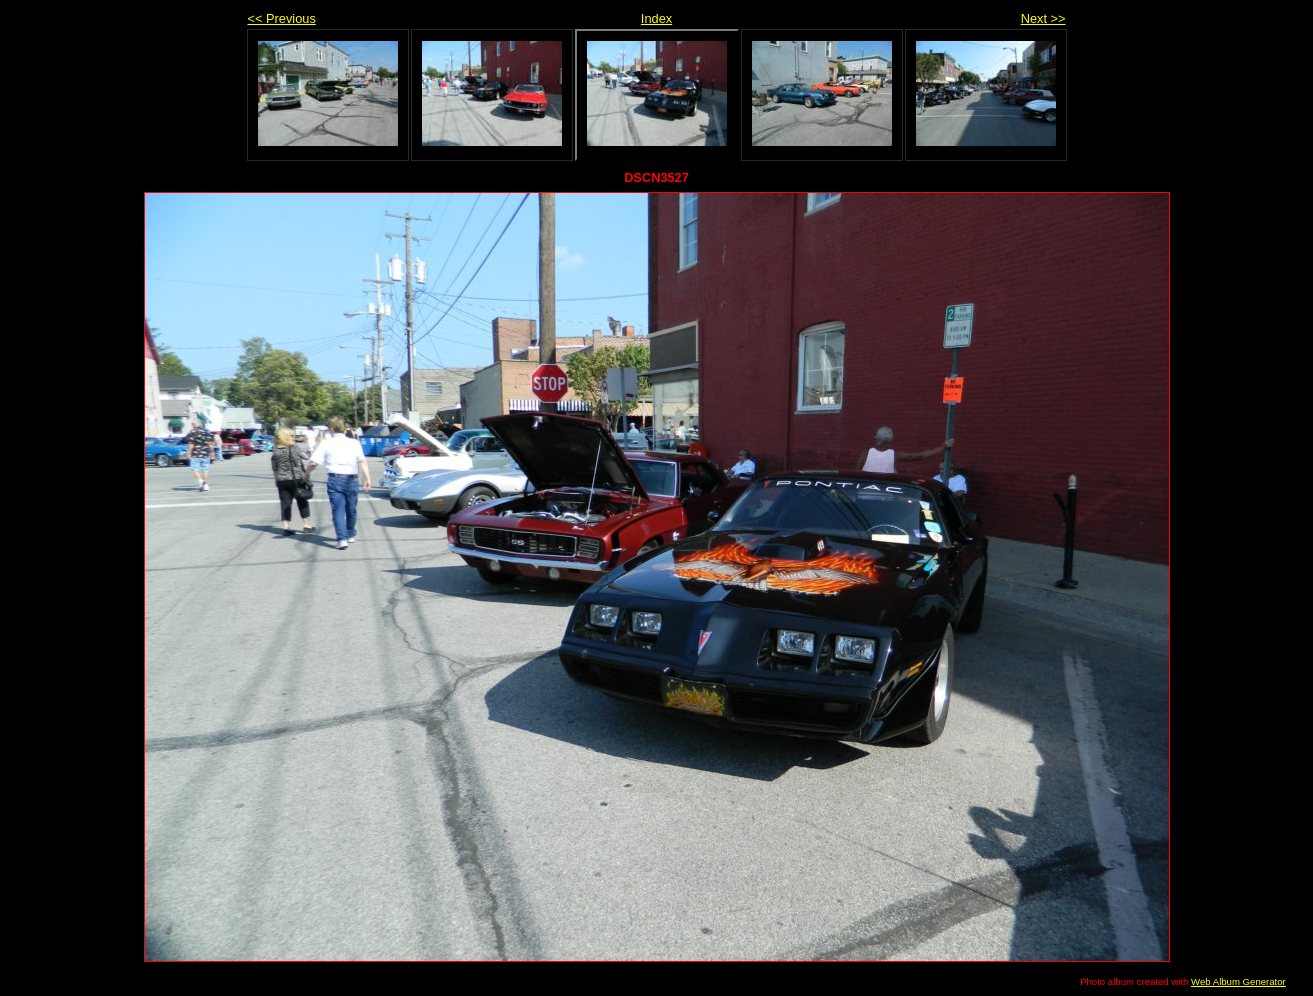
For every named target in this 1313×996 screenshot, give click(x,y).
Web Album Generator (1238, 981)
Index (656, 18)
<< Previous (282, 18)
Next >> (1043, 18)
